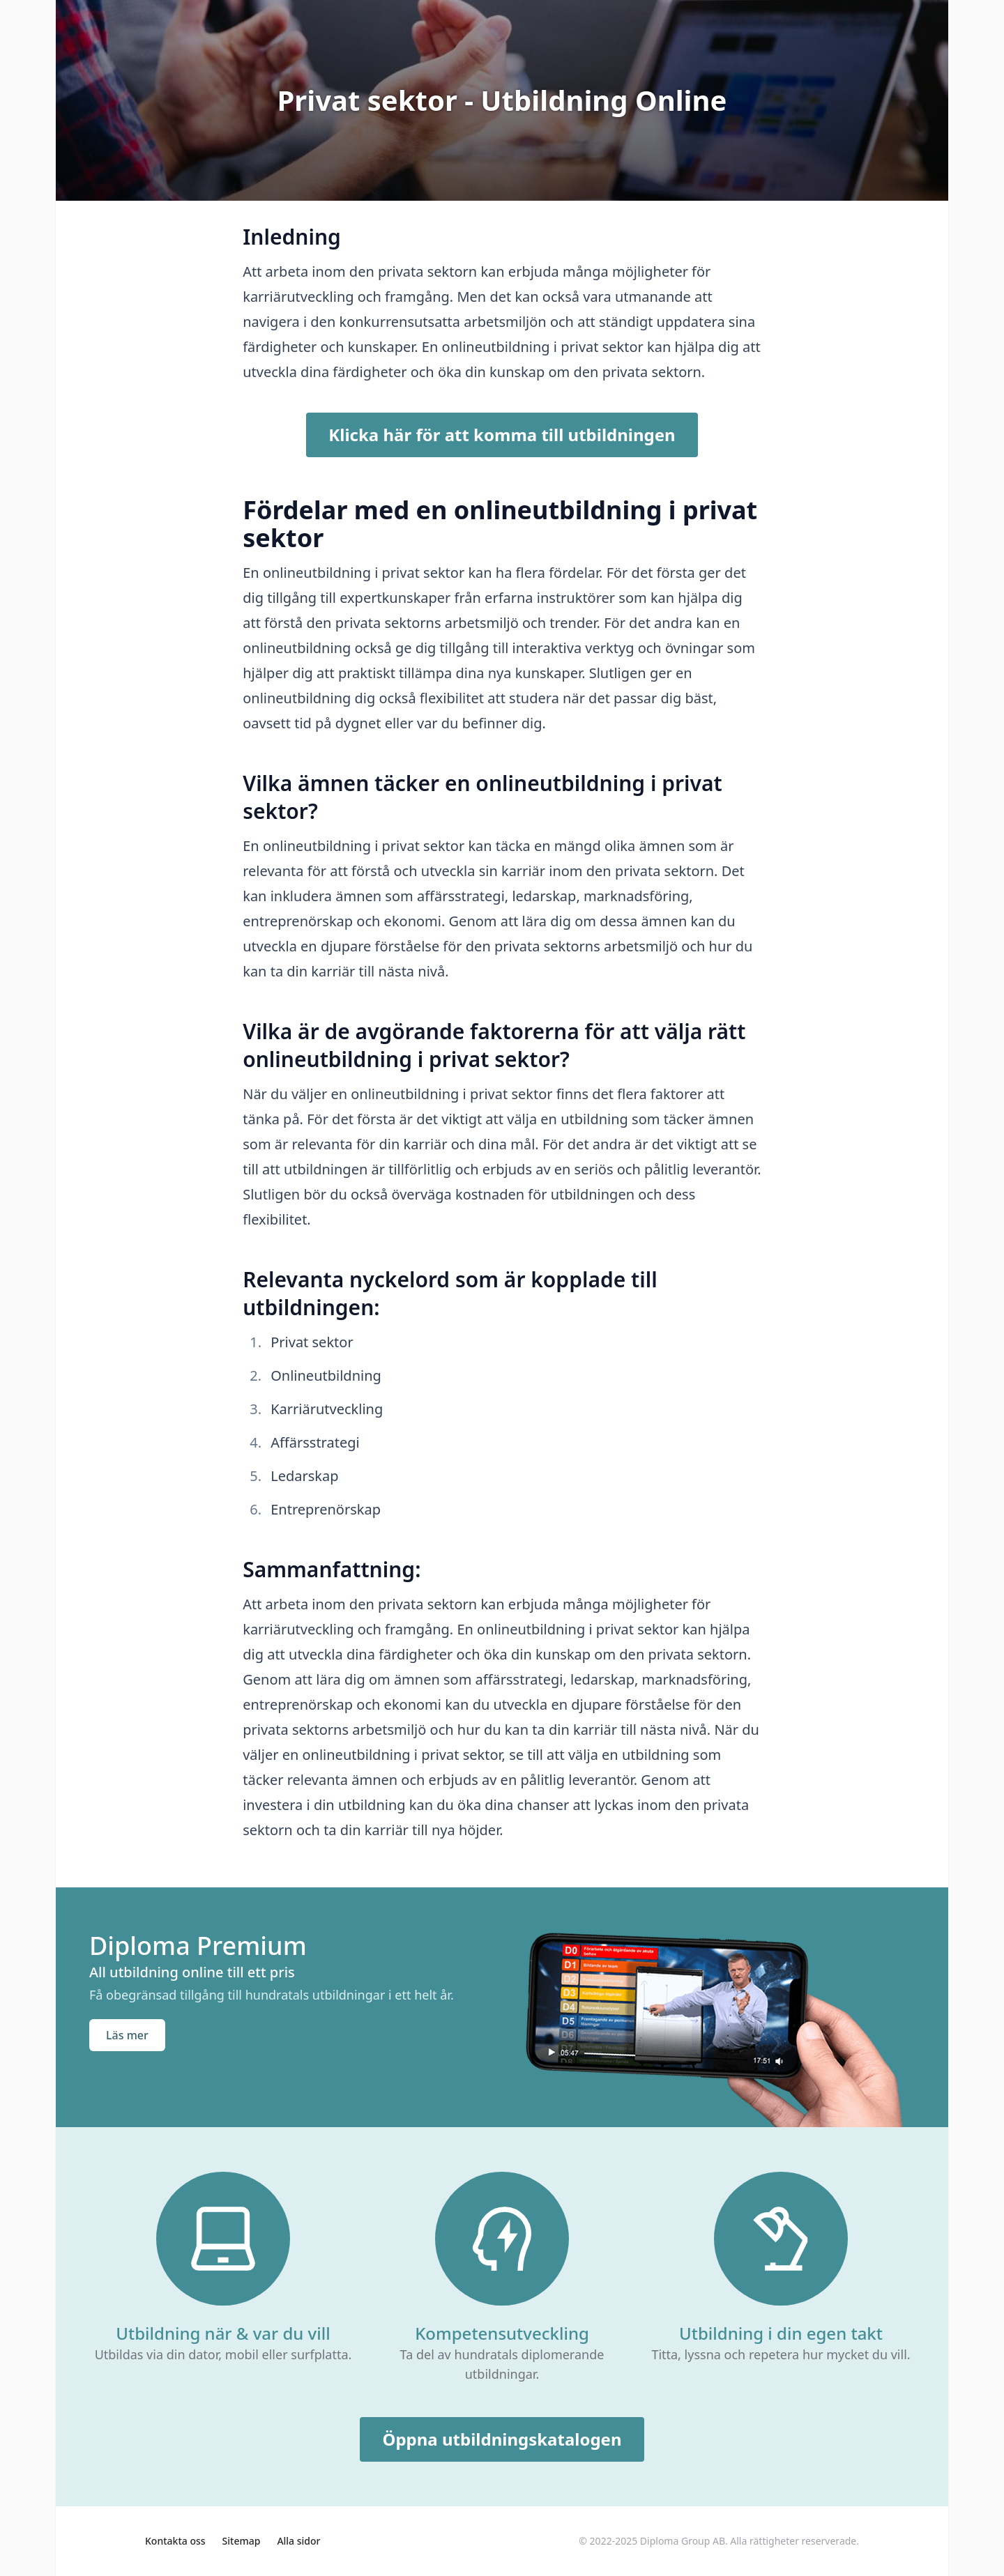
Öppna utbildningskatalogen (501, 2439)
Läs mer (127, 2035)
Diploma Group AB (682, 2540)
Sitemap (241, 2540)
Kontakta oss (175, 2540)
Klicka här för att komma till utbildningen (501, 434)
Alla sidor (298, 2540)
